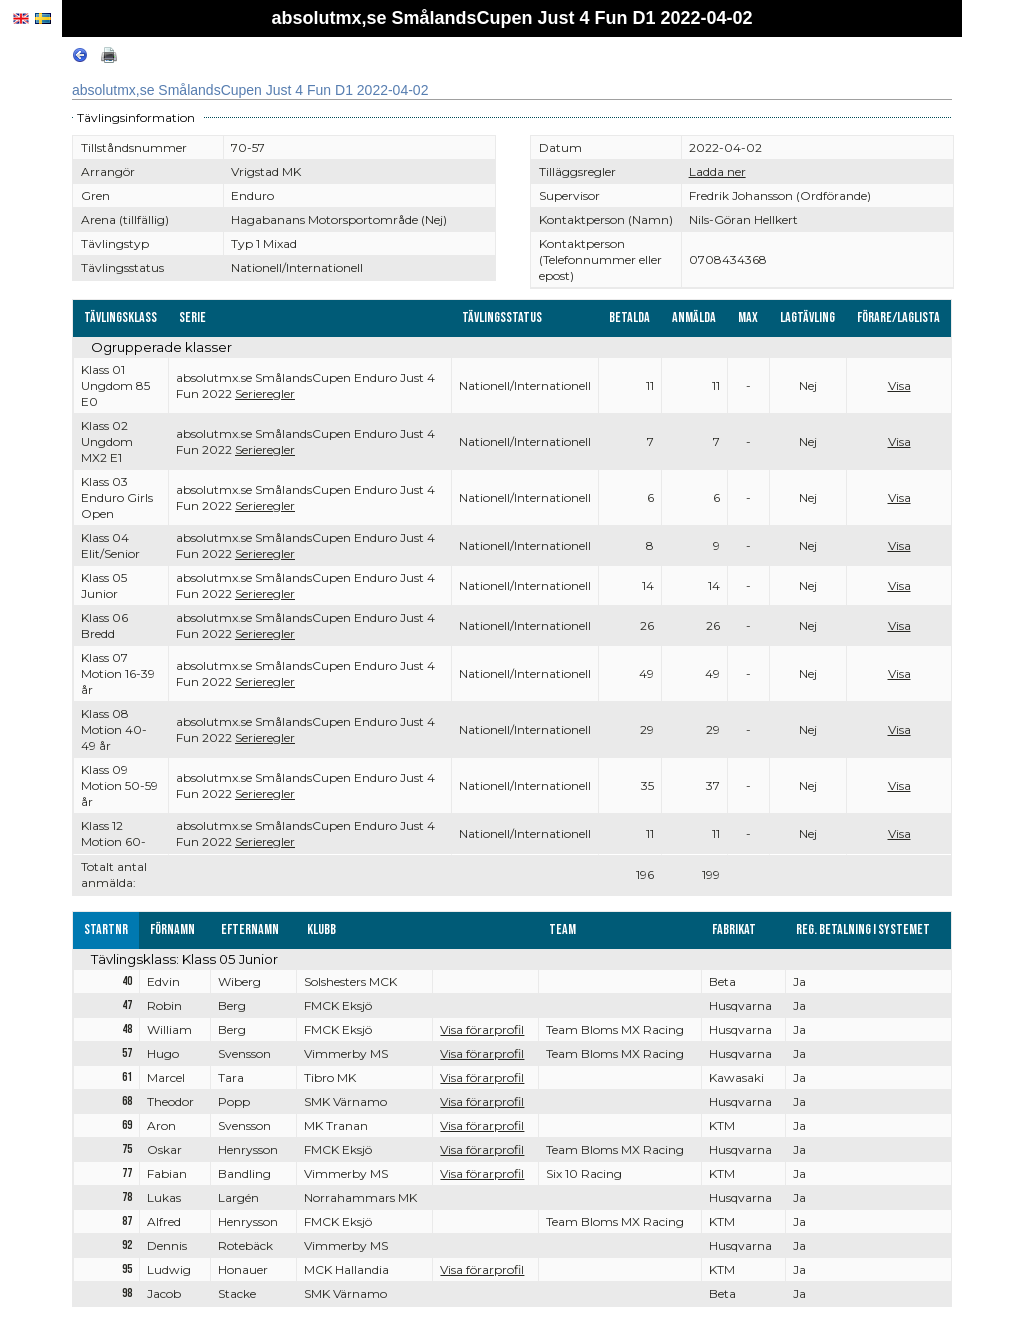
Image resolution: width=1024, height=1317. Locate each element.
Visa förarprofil (482, 1029)
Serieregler (265, 393)
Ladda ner (717, 171)
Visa (899, 385)
